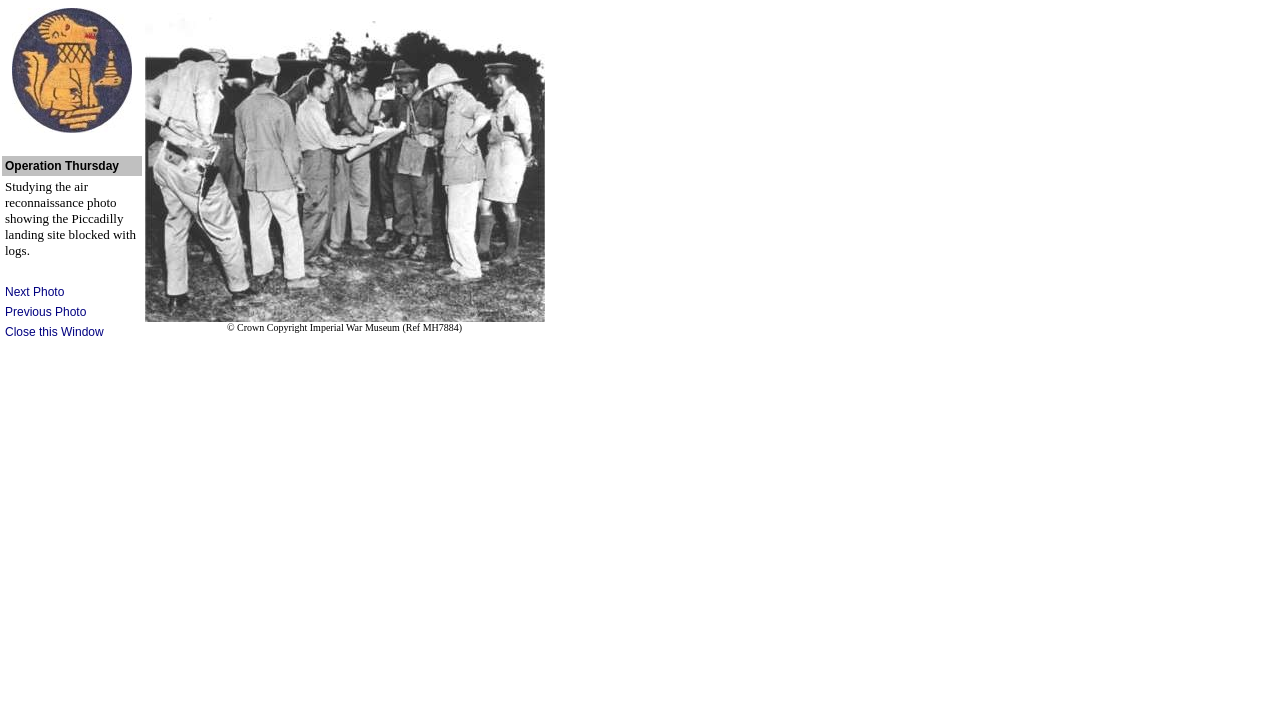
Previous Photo (45, 312)
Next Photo (34, 292)
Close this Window (54, 332)
